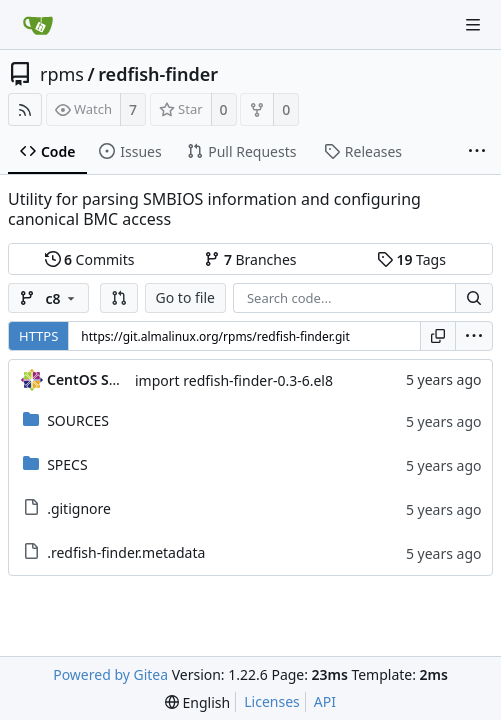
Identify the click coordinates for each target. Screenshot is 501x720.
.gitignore (79, 508)
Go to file (185, 297)
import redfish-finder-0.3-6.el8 (234, 380)
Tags (411, 259)
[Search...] (474, 298)
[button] (119, 298)
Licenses (272, 701)
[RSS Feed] (25, 109)
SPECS (67, 464)
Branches (250, 259)
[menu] (474, 336)
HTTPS (38, 336)
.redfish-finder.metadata (126, 552)
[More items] (477, 152)
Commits (90, 259)
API (325, 701)
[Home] (38, 25)
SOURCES (78, 420)
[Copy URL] (438, 336)
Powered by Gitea (110, 674)
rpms (62, 74)
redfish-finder (158, 74)
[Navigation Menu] (473, 25)
